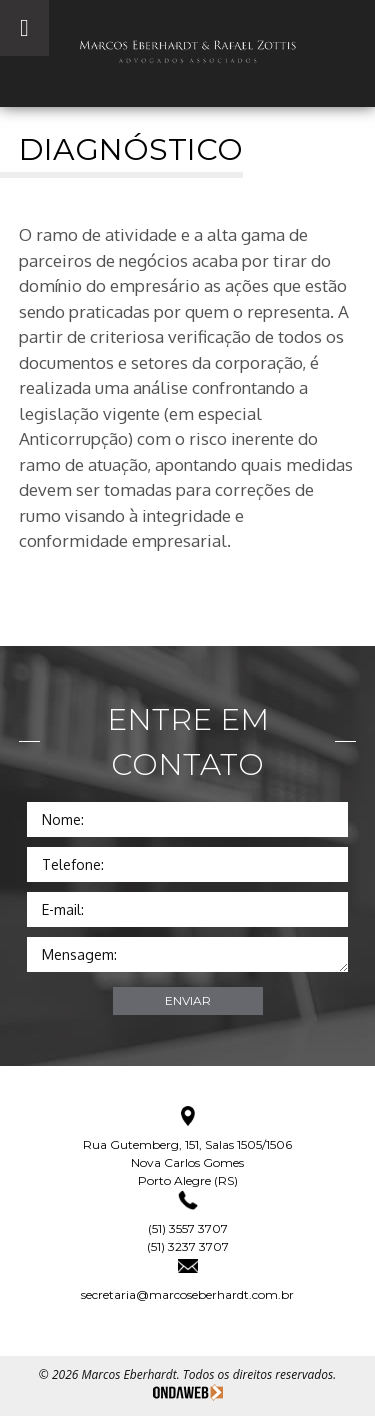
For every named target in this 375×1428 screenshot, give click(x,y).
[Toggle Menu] (24, 28)
